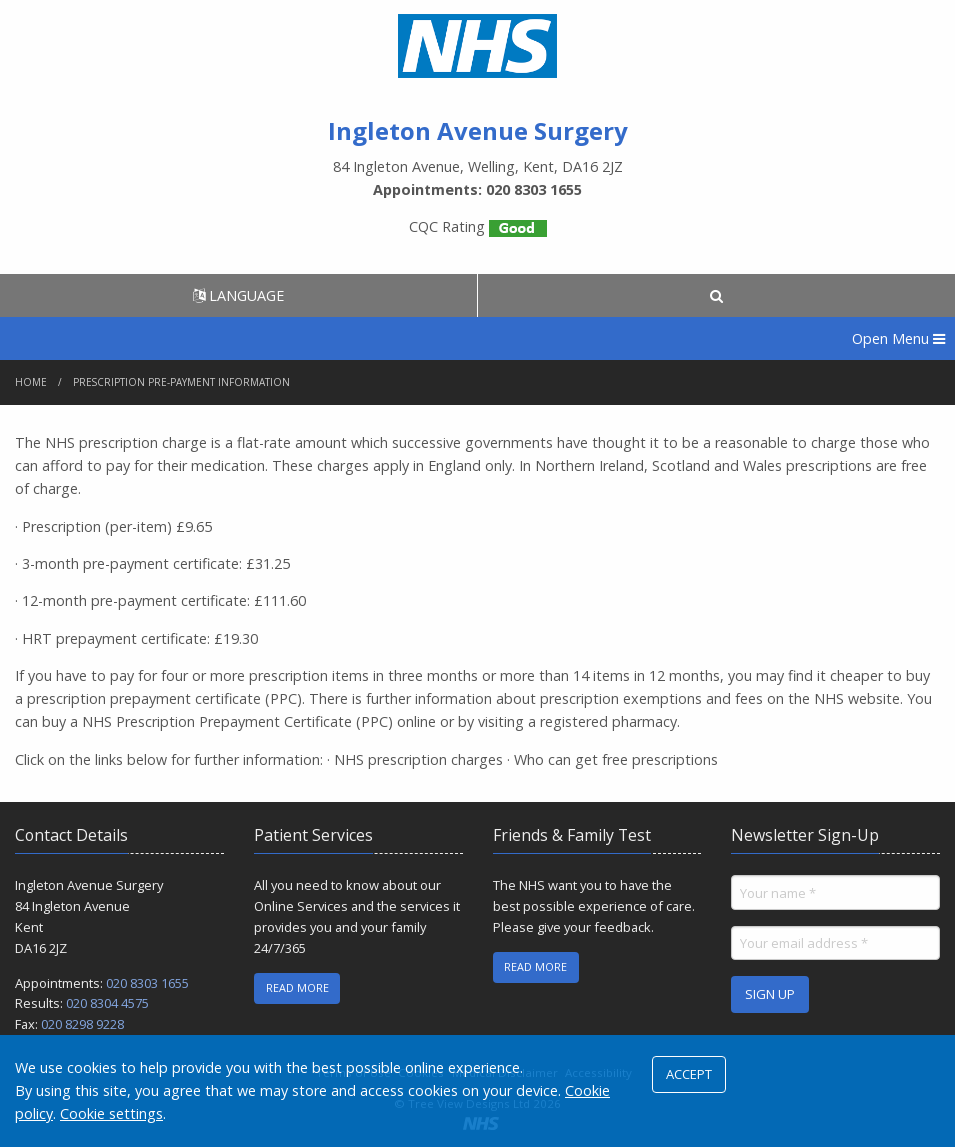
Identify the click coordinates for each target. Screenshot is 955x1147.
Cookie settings (111, 1113)
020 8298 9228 (82, 1024)
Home (31, 382)
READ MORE (297, 987)
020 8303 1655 (147, 983)
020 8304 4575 (107, 1003)
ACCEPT (689, 1074)
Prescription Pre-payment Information (181, 382)
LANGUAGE (238, 295)
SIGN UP (770, 994)
